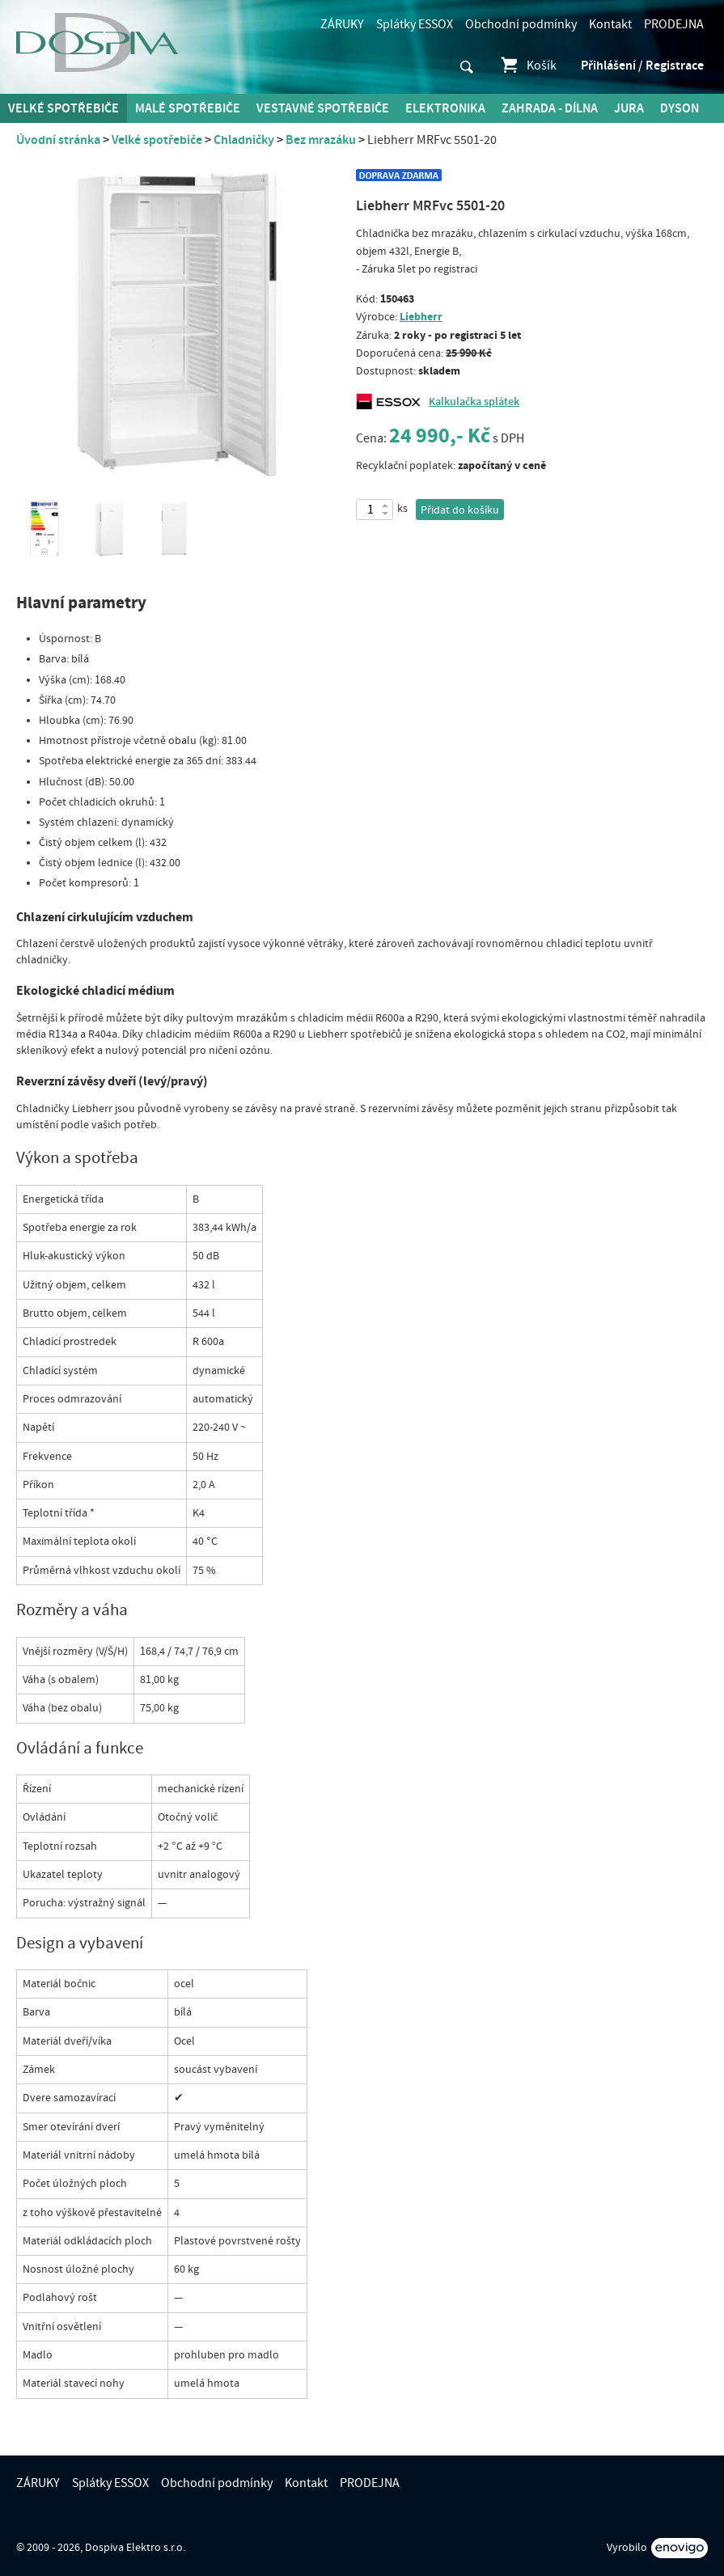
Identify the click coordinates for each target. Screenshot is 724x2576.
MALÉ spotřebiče (187, 108)
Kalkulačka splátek (474, 401)
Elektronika (445, 108)
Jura (629, 108)
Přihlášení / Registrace (642, 65)
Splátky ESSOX (414, 24)
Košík (528, 65)
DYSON (679, 108)
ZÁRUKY (342, 24)
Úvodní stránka (58, 140)
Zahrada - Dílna (550, 108)
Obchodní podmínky (521, 24)
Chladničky (244, 140)
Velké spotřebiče (63, 108)
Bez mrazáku (321, 140)
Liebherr (421, 317)
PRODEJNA (674, 24)
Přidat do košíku (460, 510)
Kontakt (610, 24)
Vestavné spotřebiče (322, 108)
